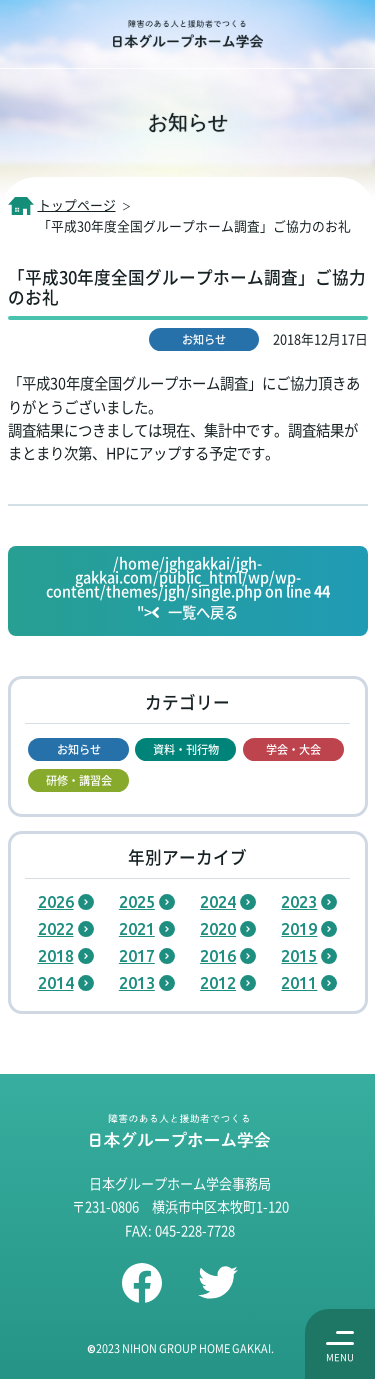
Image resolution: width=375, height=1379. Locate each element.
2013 (137, 983)
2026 (56, 902)
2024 (218, 902)
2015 (299, 956)
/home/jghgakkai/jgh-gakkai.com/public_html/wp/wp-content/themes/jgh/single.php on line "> (188, 589)
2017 (137, 956)
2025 (137, 902)
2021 (137, 929)
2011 (299, 983)
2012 (218, 983)
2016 (218, 956)
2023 (299, 902)
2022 (56, 929)
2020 (218, 929)
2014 (56, 983)
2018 (56, 956)
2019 (299, 929)
